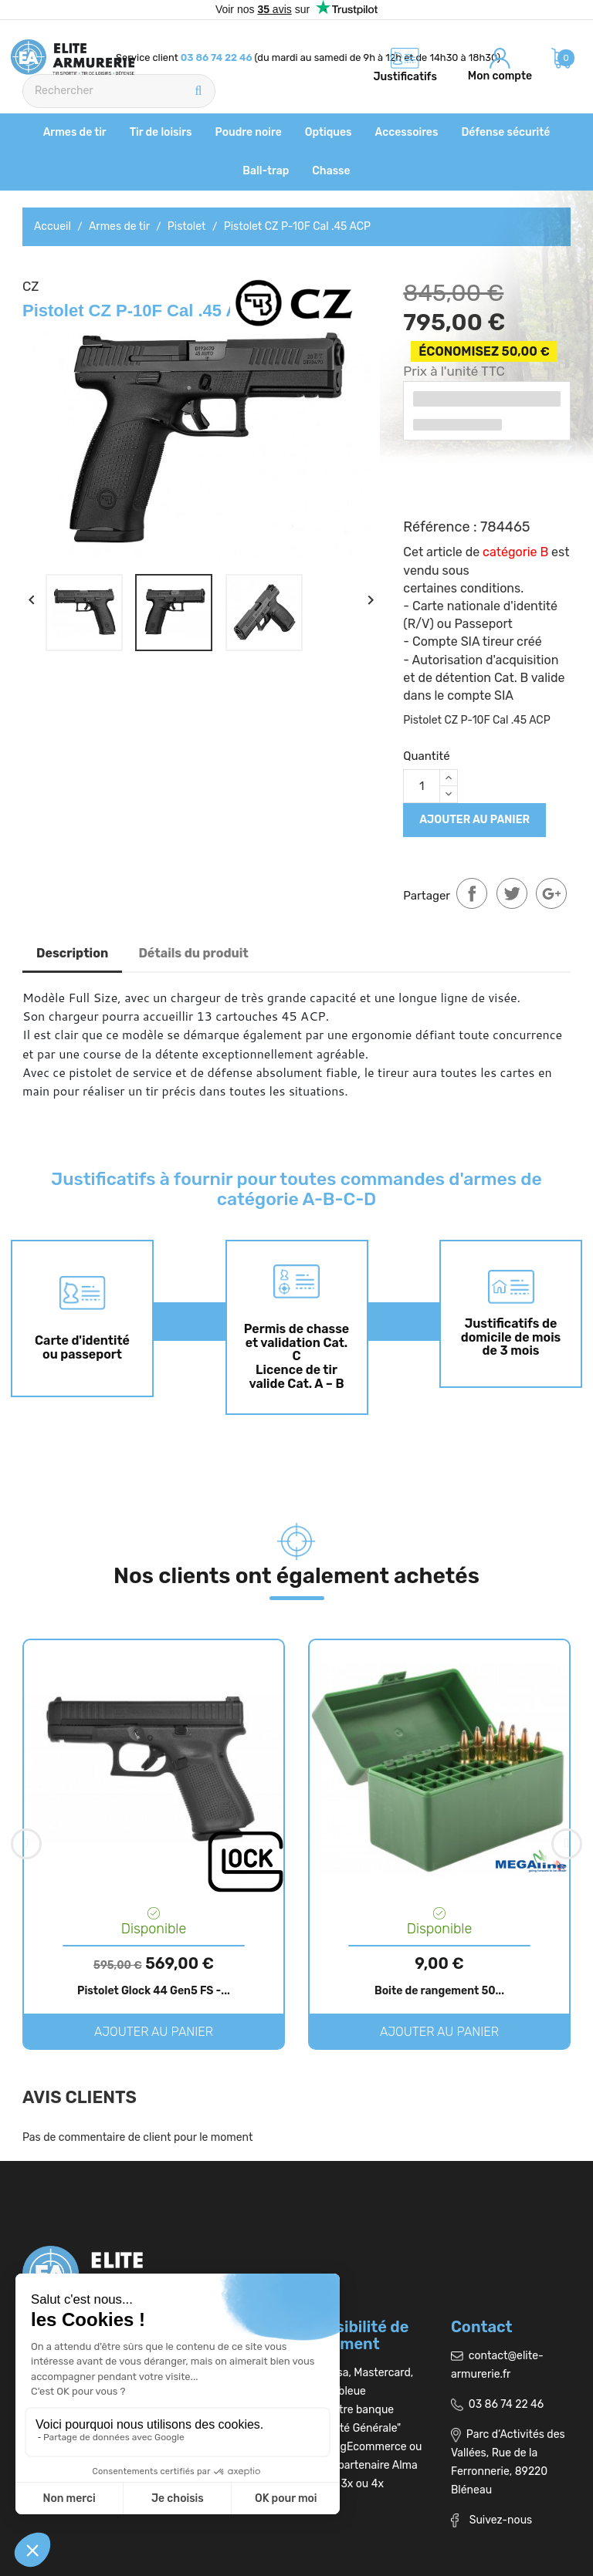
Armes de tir (75, 132)
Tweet (511, 893)
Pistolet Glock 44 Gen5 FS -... (153, 1990)
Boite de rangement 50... (439, 1990)
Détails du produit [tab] (193, 953)
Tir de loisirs (161, 132)
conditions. (492, 588)
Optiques (328, 132)
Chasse (331, 170)
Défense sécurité (505, 132)
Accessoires (407, 132)
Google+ (551, 893)
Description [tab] (72, 953)
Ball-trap (265, 170)
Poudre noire (248, 132)
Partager (471, 893)
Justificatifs (405, 76)
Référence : (439, 526)
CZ (30, 286)
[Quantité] (421, 786)
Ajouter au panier (474, 819)
